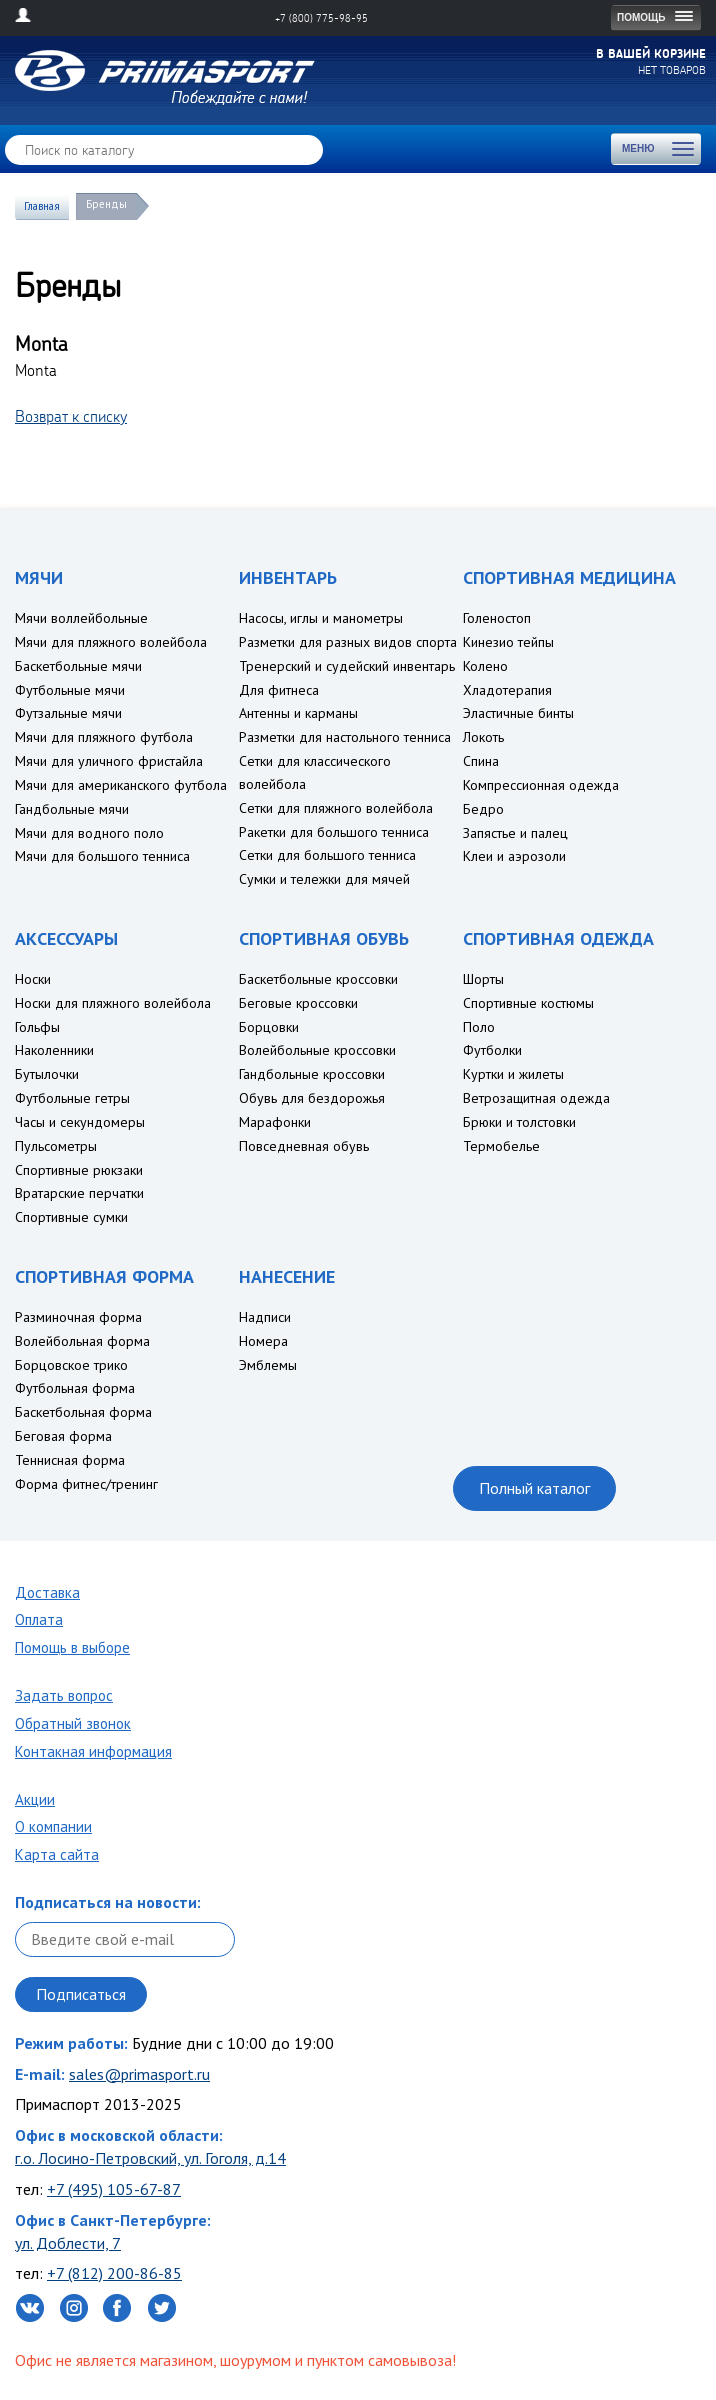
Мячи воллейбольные (81, 618)
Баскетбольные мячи (78, 666)
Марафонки (275, 1122)
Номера (263, 1341)
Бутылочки (47, 1074)
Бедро (483, 809)
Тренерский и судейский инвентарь (347, 666)
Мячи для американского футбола (121, 785)
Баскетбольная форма (83, 1412)
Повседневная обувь (304, 1146)
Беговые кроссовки (298, 1003)
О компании (53, 1826)
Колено (485, 666)
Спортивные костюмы (528, 1003)
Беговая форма (63, 1436)
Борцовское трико (71, 1365)
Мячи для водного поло (89, 833)
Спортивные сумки (71, 1217)
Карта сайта (57, 1854)
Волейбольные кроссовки (317, 1050)
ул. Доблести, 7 (68, 2243)
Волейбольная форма (82, 1341)
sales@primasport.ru (139, 2074)
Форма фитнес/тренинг (86, 1484)
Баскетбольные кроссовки (318, 979)
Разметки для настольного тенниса (345, 737)
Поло (479, 1027)
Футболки (492, 1050)
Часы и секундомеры (80, 1122)
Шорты (483, 979)
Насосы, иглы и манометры (321, 618)
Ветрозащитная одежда (536, 1098)
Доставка (47, 1592)
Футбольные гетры (72, 1098)
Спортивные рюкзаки (79, 1170)
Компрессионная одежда (541, 785)
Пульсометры (56, 1146)
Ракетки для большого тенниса (334, 832)
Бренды (106, 204)
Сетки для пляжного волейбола (336, 808)
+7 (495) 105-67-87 (114, 2189)
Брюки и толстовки (519, 1122)
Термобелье (501, 1146)
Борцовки (269, 1027)
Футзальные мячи (68, 713)
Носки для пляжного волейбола (113, 1003)
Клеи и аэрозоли (514, 856)
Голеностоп (497, 618)
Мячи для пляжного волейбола (111, 642)
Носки (33, 979)
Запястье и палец (515, 833)
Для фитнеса (279, 690)
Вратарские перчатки (79, 1193)
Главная (42, 206)
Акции (35, 1799)
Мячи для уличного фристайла (109, 761)
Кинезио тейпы (508, 642)
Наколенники (54, 1050)
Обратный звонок (73, 1723)
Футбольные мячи (70, 690)
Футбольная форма (75, 1388)
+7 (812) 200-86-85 (114, 2273)
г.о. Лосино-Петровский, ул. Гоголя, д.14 (150, 2158)
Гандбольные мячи (72, 809)
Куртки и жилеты (513, 1074)
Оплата (39, 1619)
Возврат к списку (71, 416)
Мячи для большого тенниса (102, 856)
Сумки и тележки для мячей (324, 879)
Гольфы (37, 1027)
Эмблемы (268, 1365)
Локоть (483, 737)
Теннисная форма (70, 1460)
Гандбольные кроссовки (312, 1074)
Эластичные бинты (518, 713)
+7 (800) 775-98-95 (321, 18)
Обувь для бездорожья (312, 1098)
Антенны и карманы (298, 713)
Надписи (265, 1317)
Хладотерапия (507, 690)
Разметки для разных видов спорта (348, 642)
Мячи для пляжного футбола (104, 737)
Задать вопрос (64, 1695)
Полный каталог (534, 1488)
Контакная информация (93, 1751)
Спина (481, 761)
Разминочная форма (78, 1317)
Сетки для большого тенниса (327, 855)
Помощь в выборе (72, 1647)
